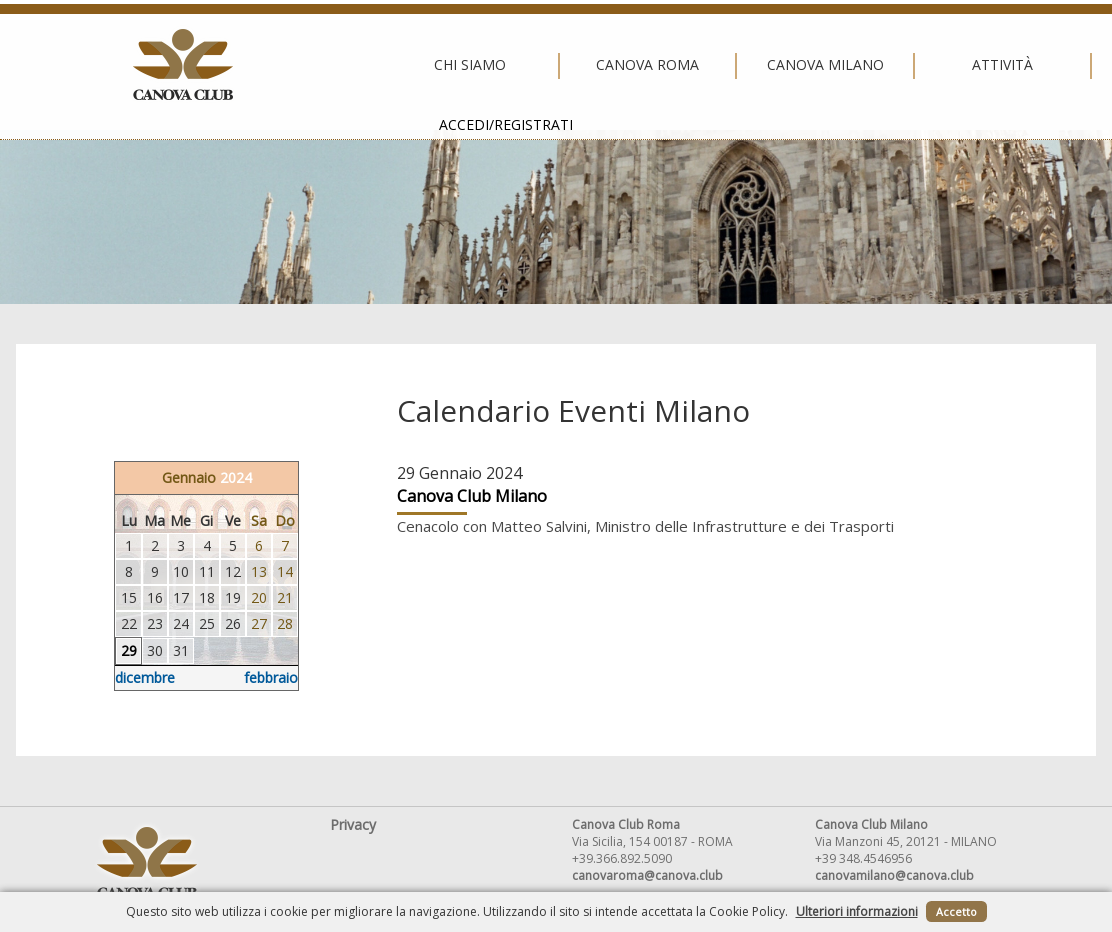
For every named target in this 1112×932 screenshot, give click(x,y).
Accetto (956, 911)
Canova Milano (550, 65)
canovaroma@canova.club (647, 875)
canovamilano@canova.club (894, 875)
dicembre (145, 677)
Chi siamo (196, 65)
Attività (728, 65)
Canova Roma (374, 65)
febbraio (271, 677)
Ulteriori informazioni (857, 911)
